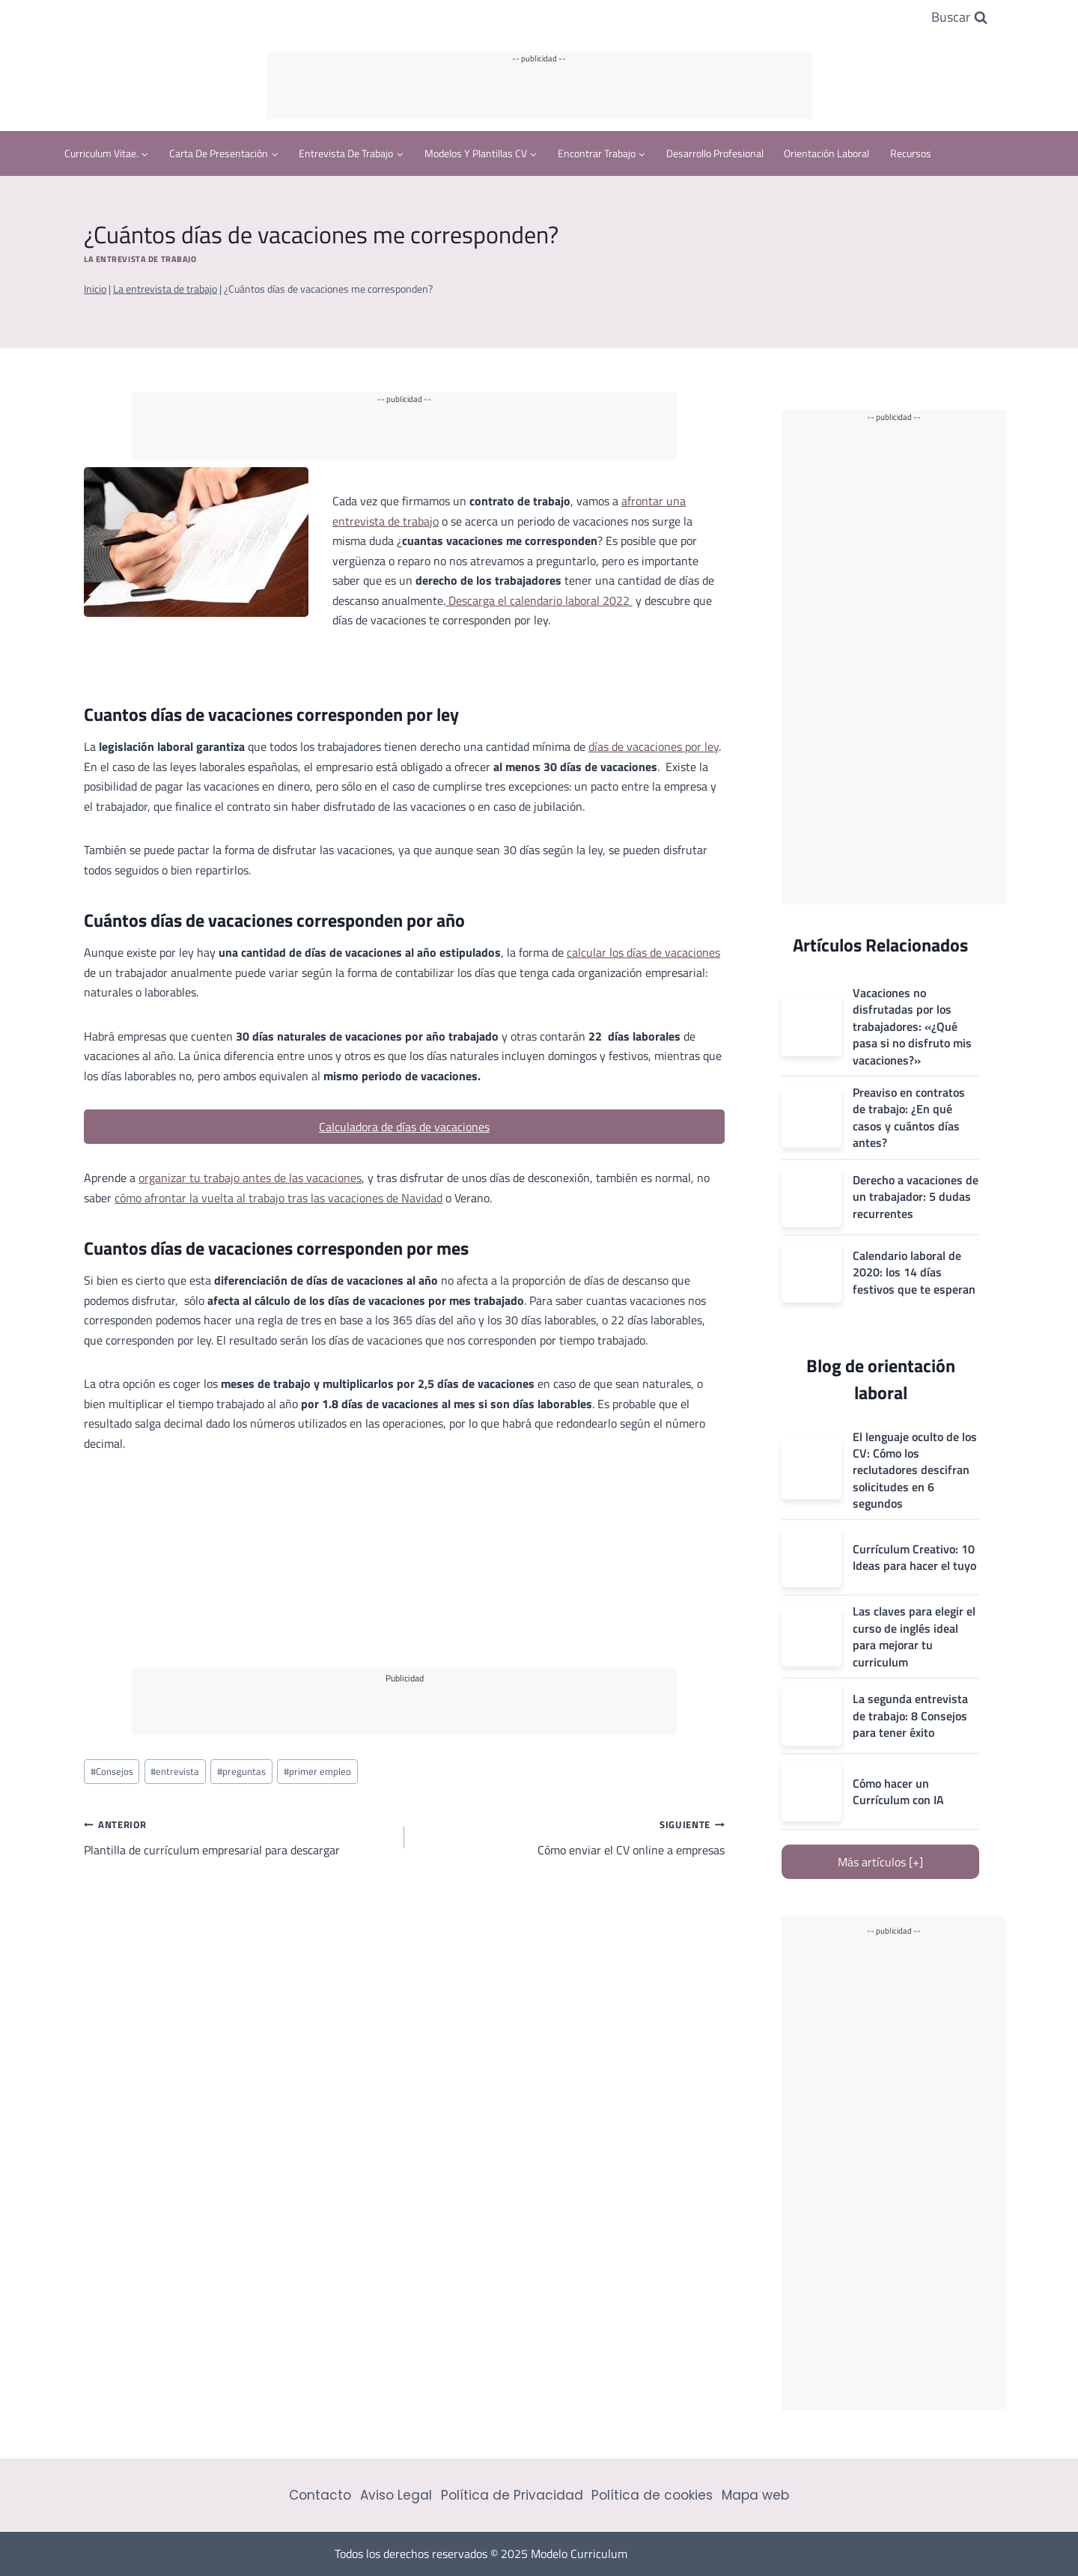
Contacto (320, 2495)
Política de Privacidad (512, 2495)
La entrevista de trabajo (140, 258)
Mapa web (755, 2495)
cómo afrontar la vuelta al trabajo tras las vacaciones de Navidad (278, 1198)
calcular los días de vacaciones (643, 952)
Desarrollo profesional (715, 153)
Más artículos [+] (880, 1862)
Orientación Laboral (826, 153)
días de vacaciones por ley (653, 746)
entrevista (174, 1771)
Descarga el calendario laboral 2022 (539, 600)
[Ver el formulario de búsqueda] (959, 17)
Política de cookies (652, 2495)
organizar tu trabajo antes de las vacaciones (250, 1178)
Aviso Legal (396, 2495)
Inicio (95, 288)
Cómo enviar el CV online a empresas (570, 1836)
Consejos (112, 1771)
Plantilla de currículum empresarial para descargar (238, 1836)
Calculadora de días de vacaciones (404, 1127)
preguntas (241, 1771)
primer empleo (317, 1771)
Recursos (910, 153)
